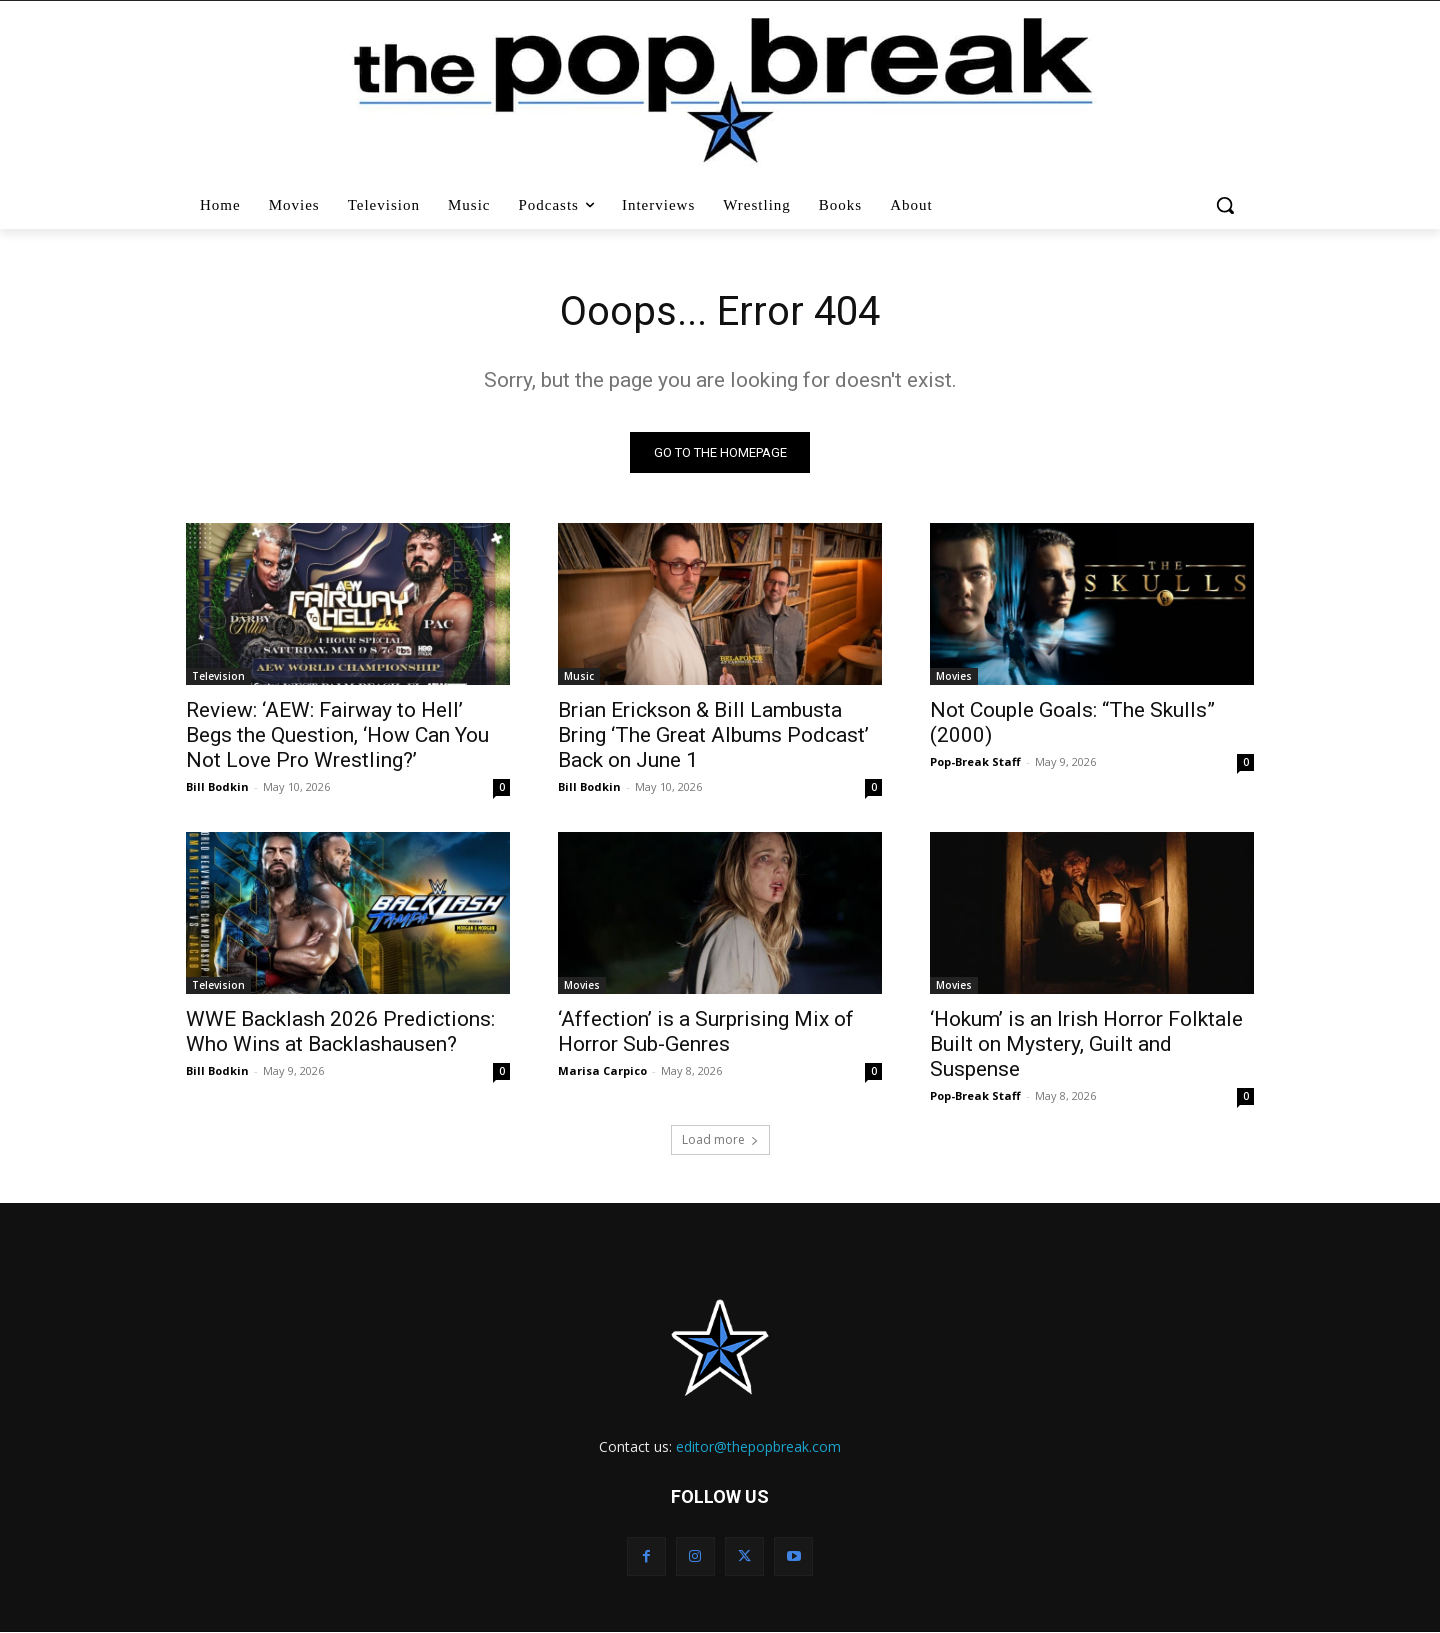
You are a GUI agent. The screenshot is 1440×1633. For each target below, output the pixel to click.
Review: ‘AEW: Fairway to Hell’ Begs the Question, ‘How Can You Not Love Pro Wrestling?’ (337, 735)
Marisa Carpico (602, 1070)
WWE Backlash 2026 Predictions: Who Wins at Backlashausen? (340, 1031)
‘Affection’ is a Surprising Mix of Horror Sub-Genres (706, 1031)
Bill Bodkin (217, 786)
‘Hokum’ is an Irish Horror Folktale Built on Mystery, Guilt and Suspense (1086, 1044)
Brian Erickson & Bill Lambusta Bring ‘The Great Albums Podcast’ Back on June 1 (713, 735)
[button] (1227, 205)
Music (579, 676)
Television (218, 676)
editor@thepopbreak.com (758, 1446)
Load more (720, 1139)
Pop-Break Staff (975, 761)
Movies (954, 676)
